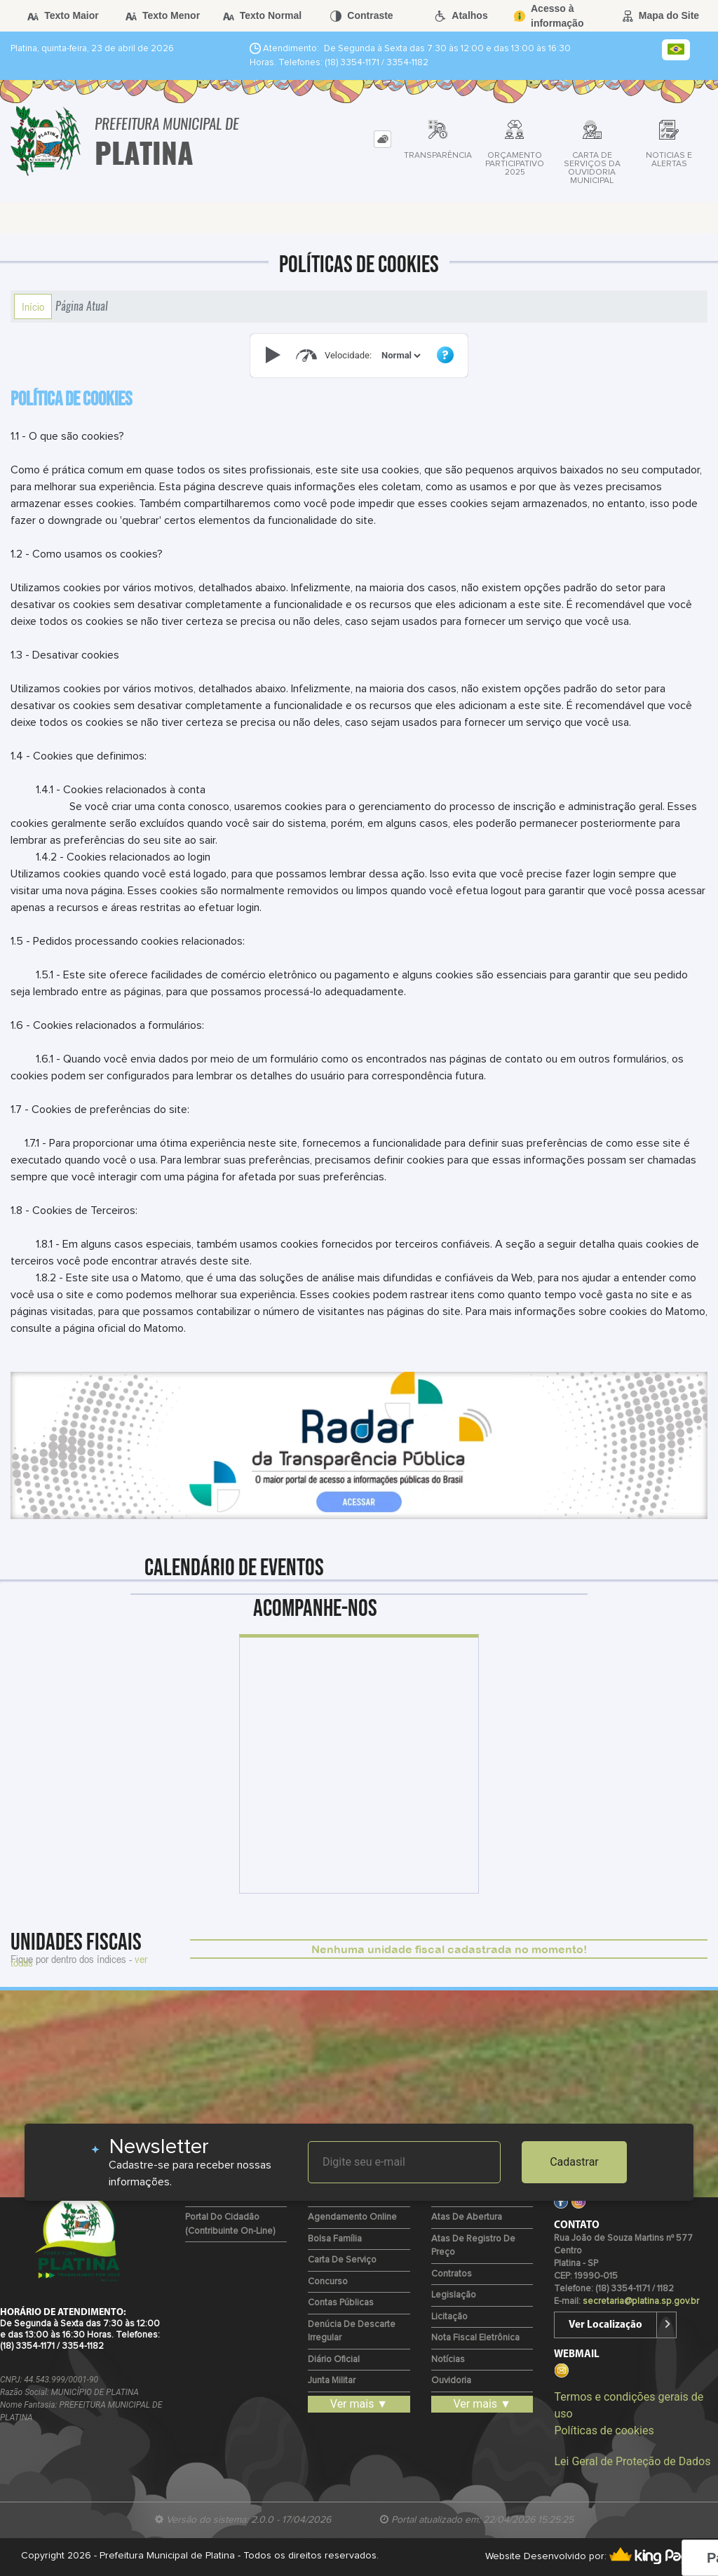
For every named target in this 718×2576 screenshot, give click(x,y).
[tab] (382, 139)
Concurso (328, 2281)
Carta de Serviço (342, 2260)
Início (33, 306)
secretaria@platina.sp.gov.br (641, 2301)
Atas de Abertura (466, 2217)
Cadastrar (574, 2162)
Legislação (453, 2295)
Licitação (449, 2316)
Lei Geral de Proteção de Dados (632, 2461)
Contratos (451, 2274)
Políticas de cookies (603, 2430)
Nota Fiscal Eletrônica (475, 2337)
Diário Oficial (334, 2359)
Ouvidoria (451, 2380)
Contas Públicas (341, 2302)
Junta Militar (331, 2380)
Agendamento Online (352, 2217)
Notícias (448, 2359)
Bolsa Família (335, 2239)
